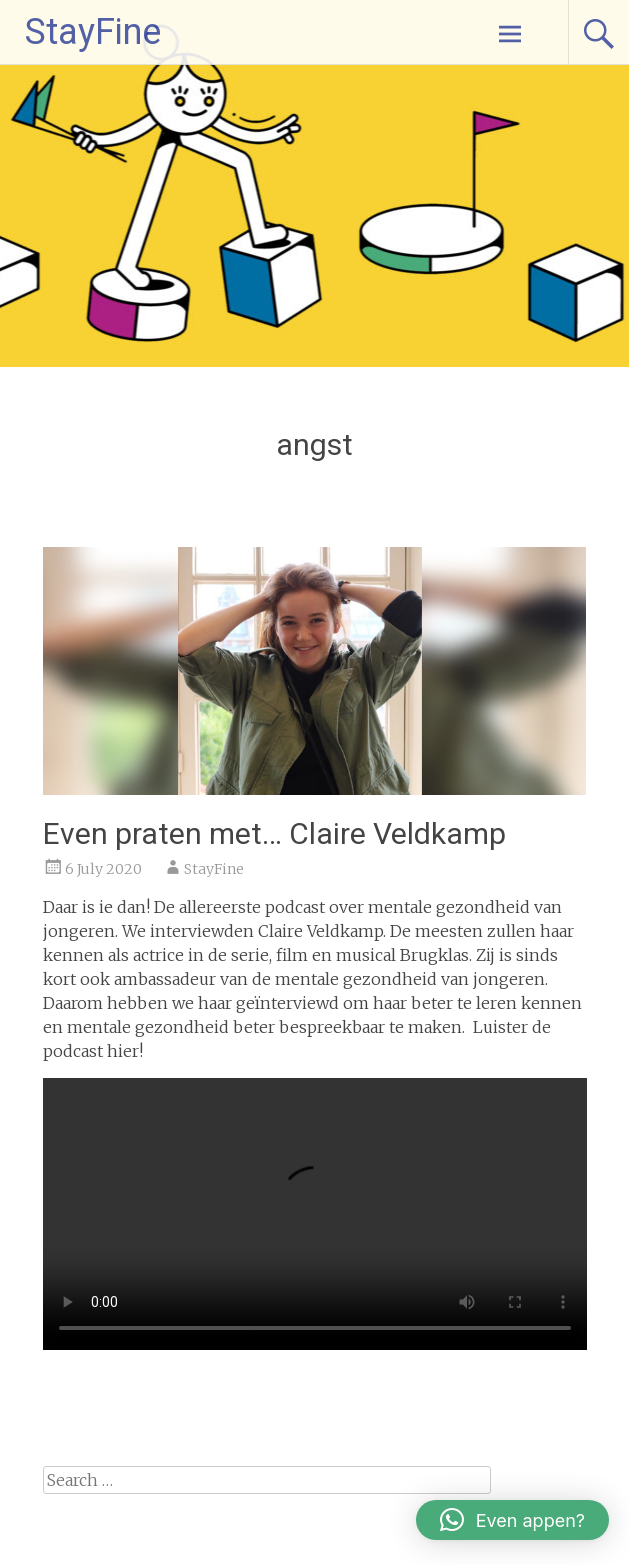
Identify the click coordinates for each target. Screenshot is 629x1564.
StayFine (93, 32)
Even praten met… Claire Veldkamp (274, 833)
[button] (512, 1520)
